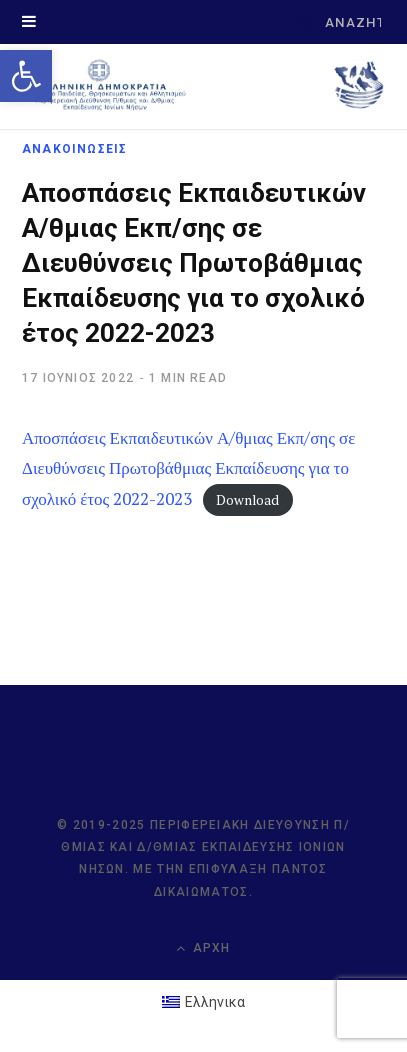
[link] (26, 76)
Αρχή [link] (203, 948)
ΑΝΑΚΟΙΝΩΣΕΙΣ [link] (74, 149)
